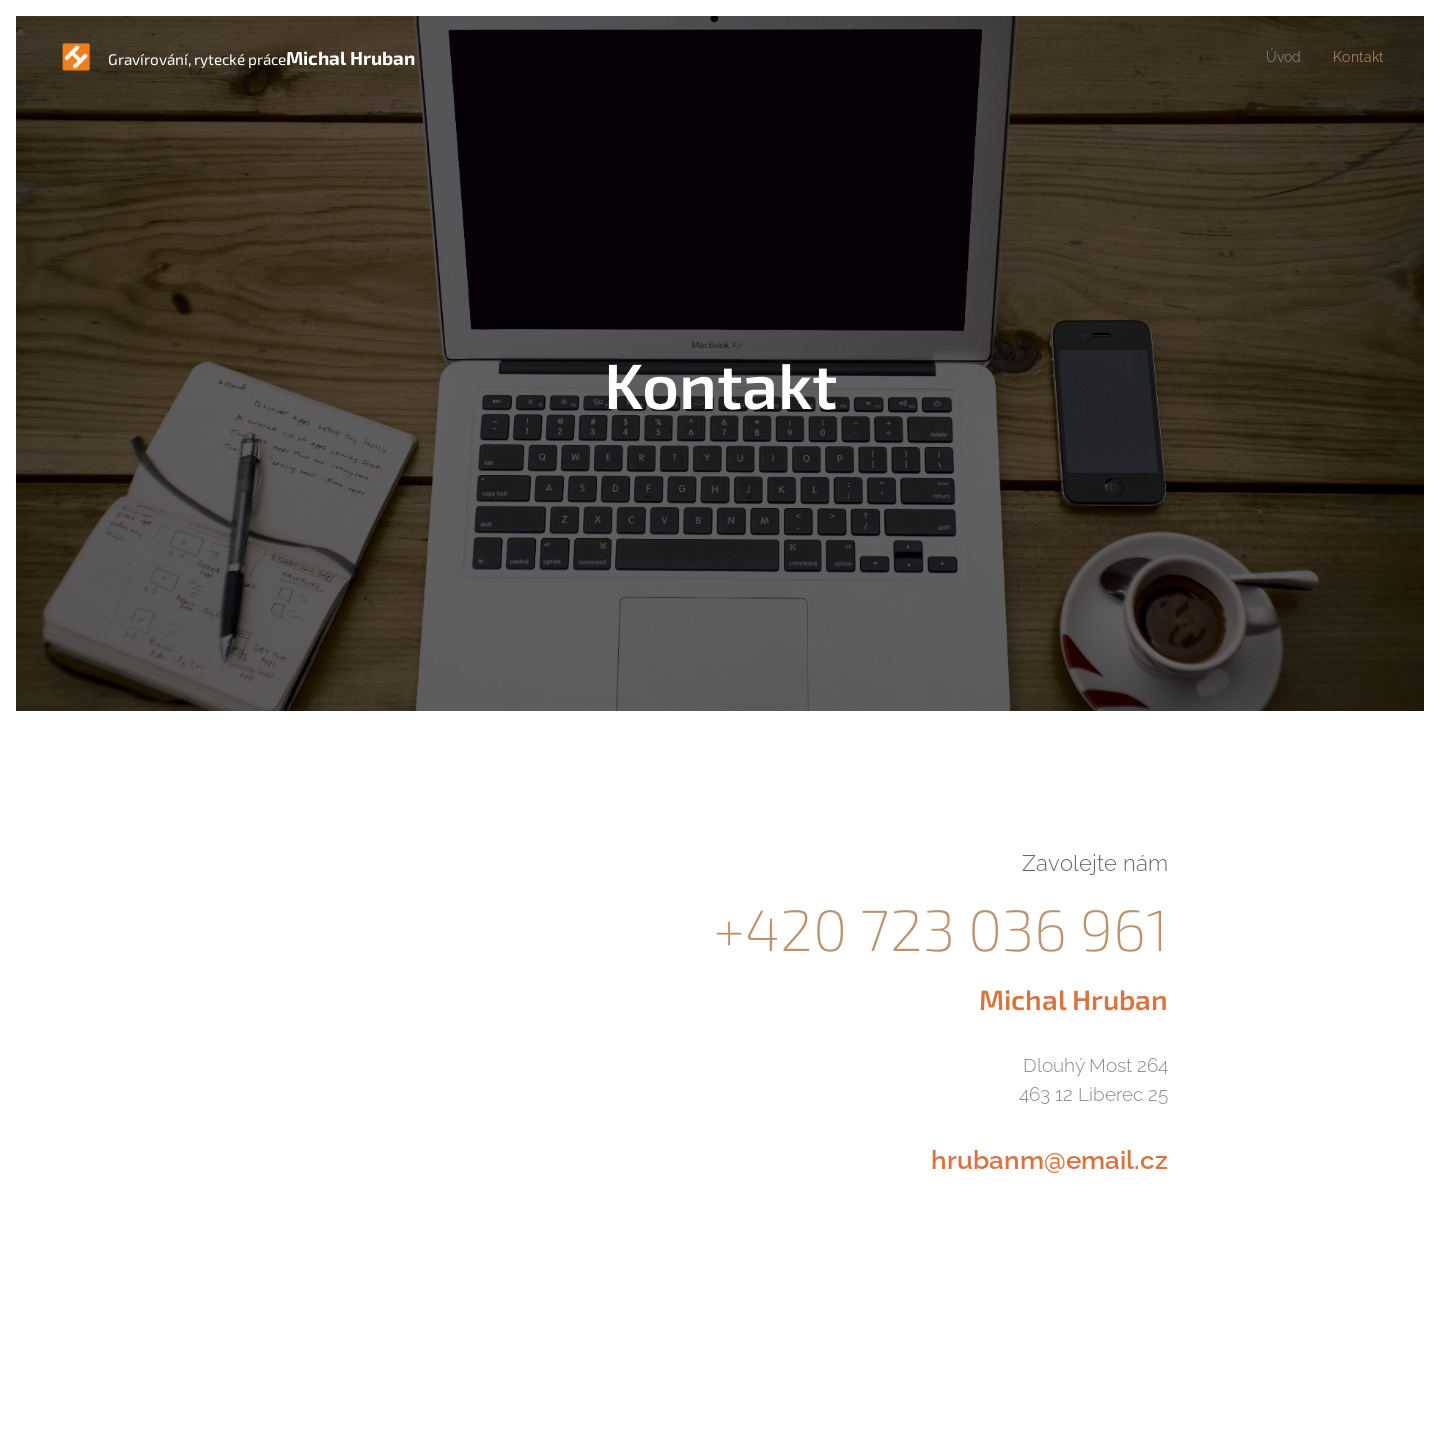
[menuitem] (1281, 57)
